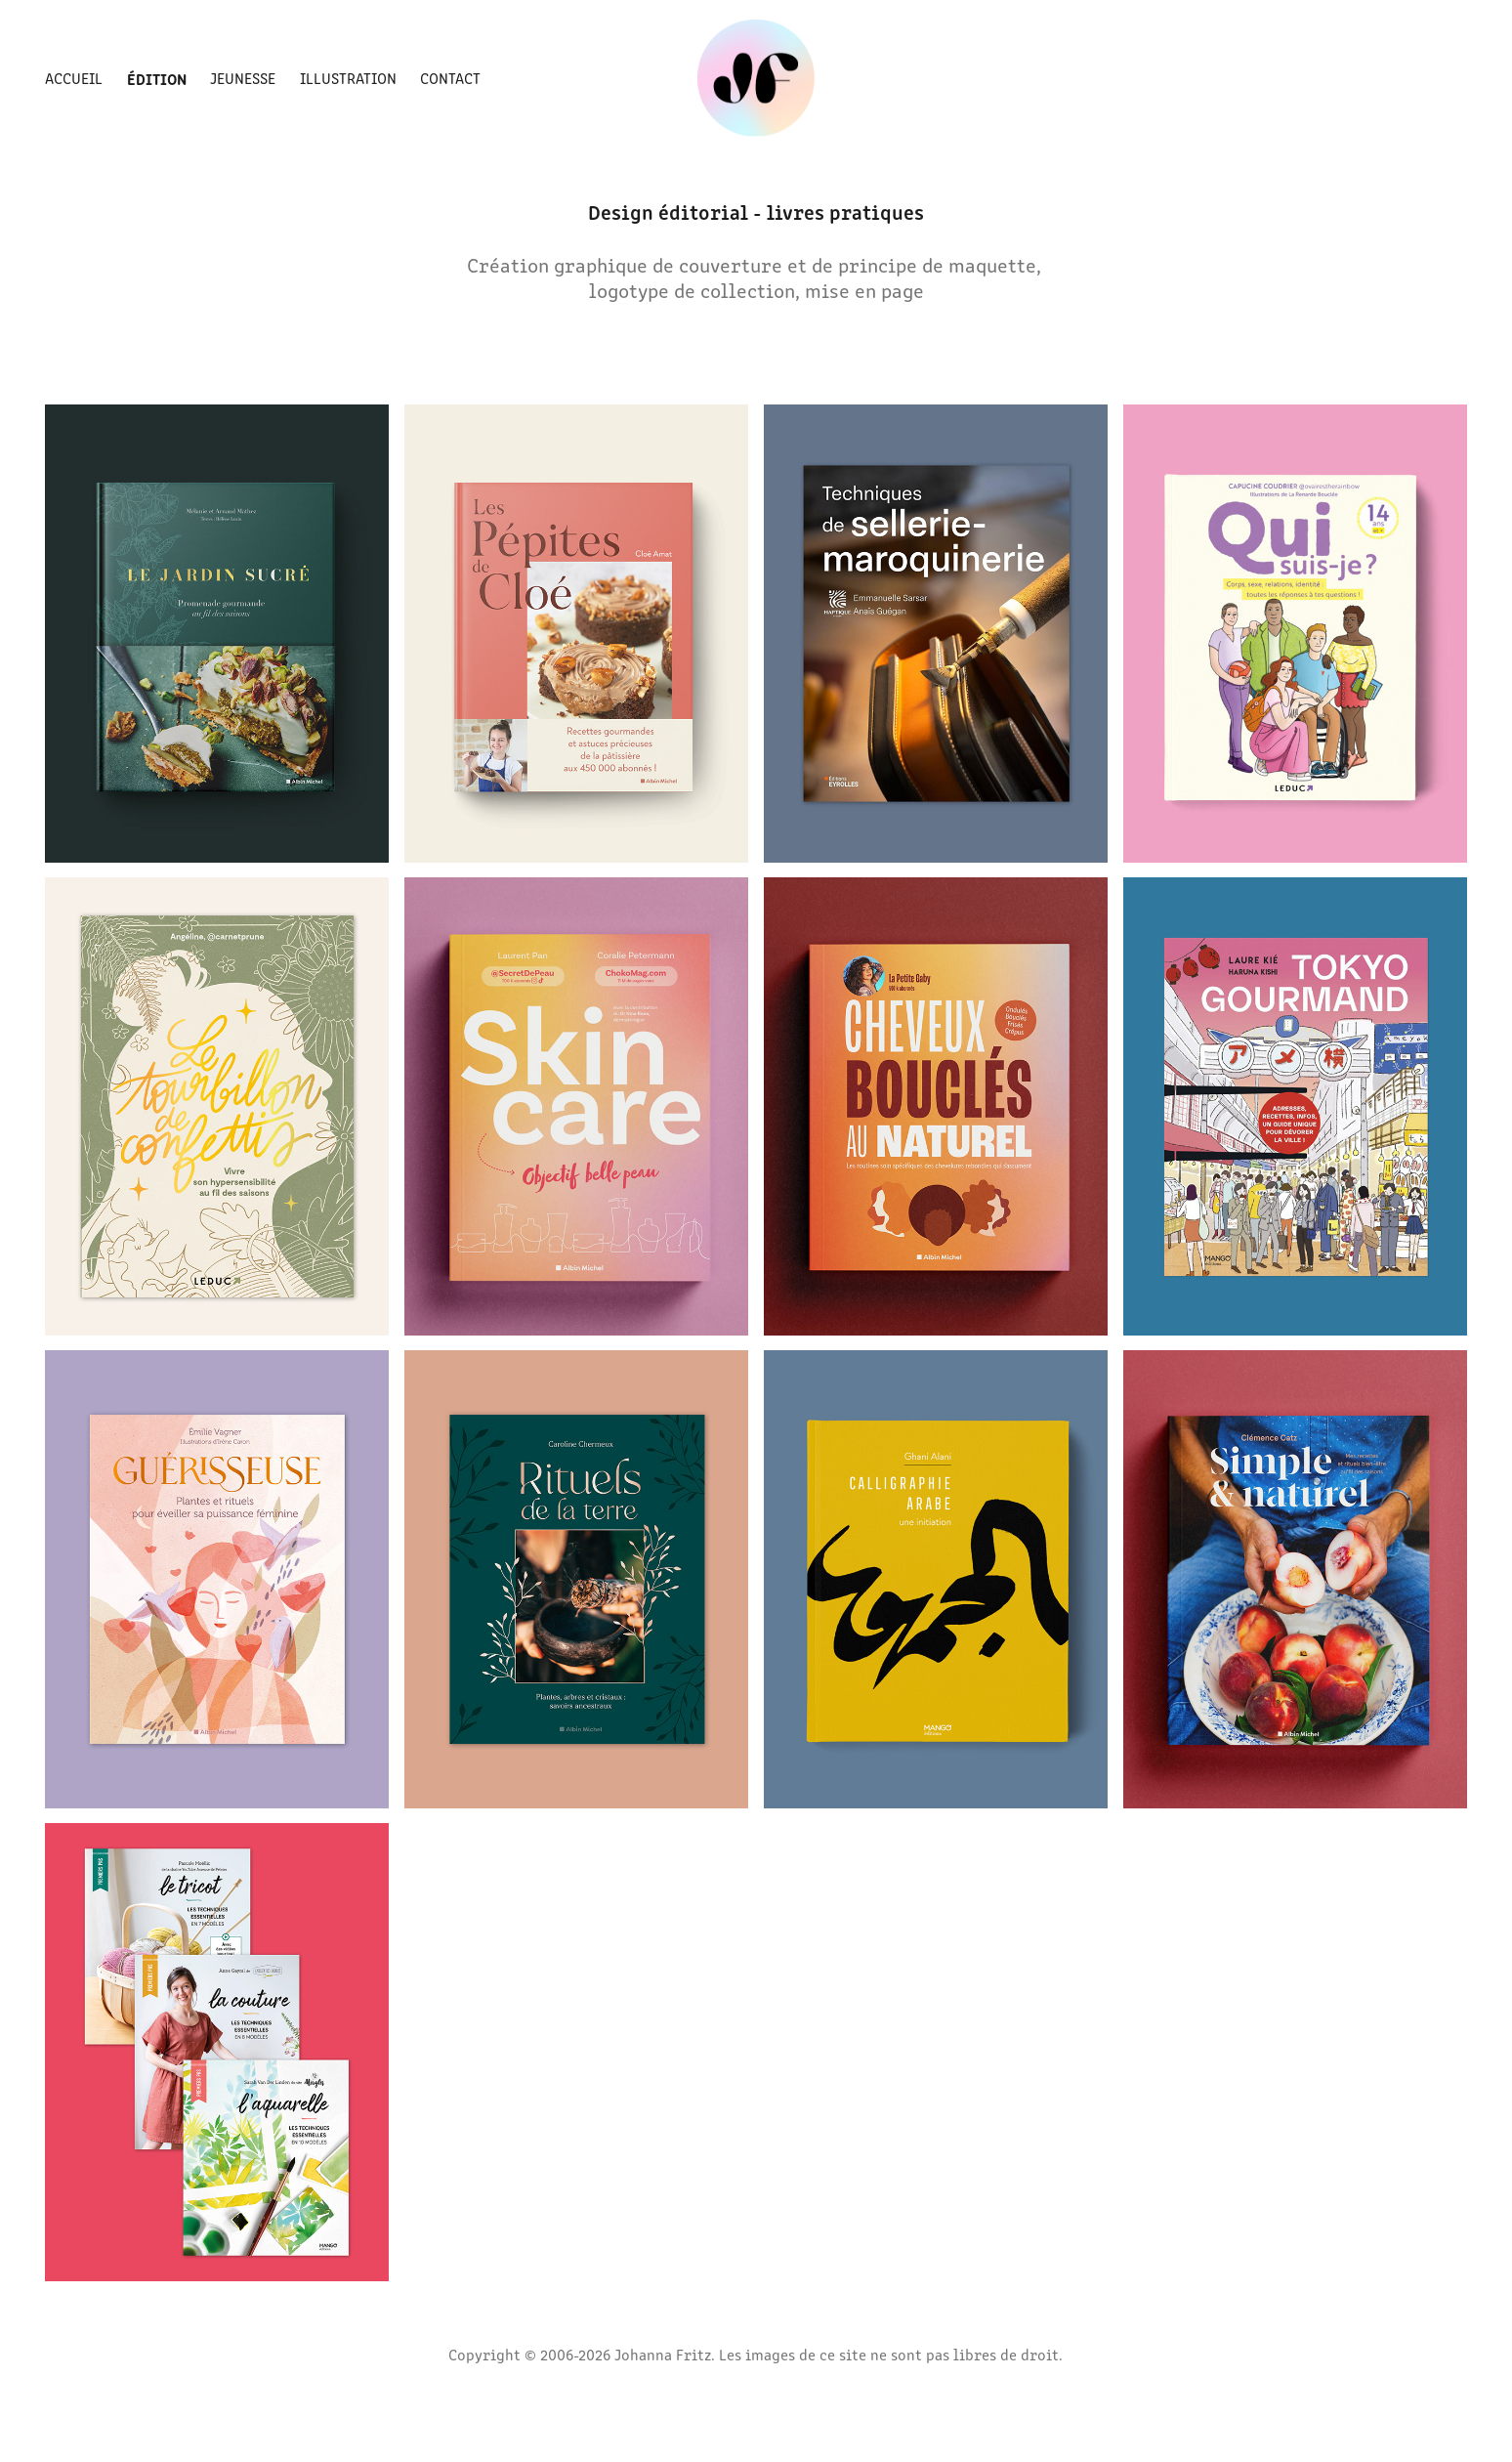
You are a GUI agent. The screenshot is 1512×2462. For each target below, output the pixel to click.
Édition (157, 78)
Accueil (74, 77)
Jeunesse (242, 77)
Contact (450, 77)
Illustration (348, 77)
